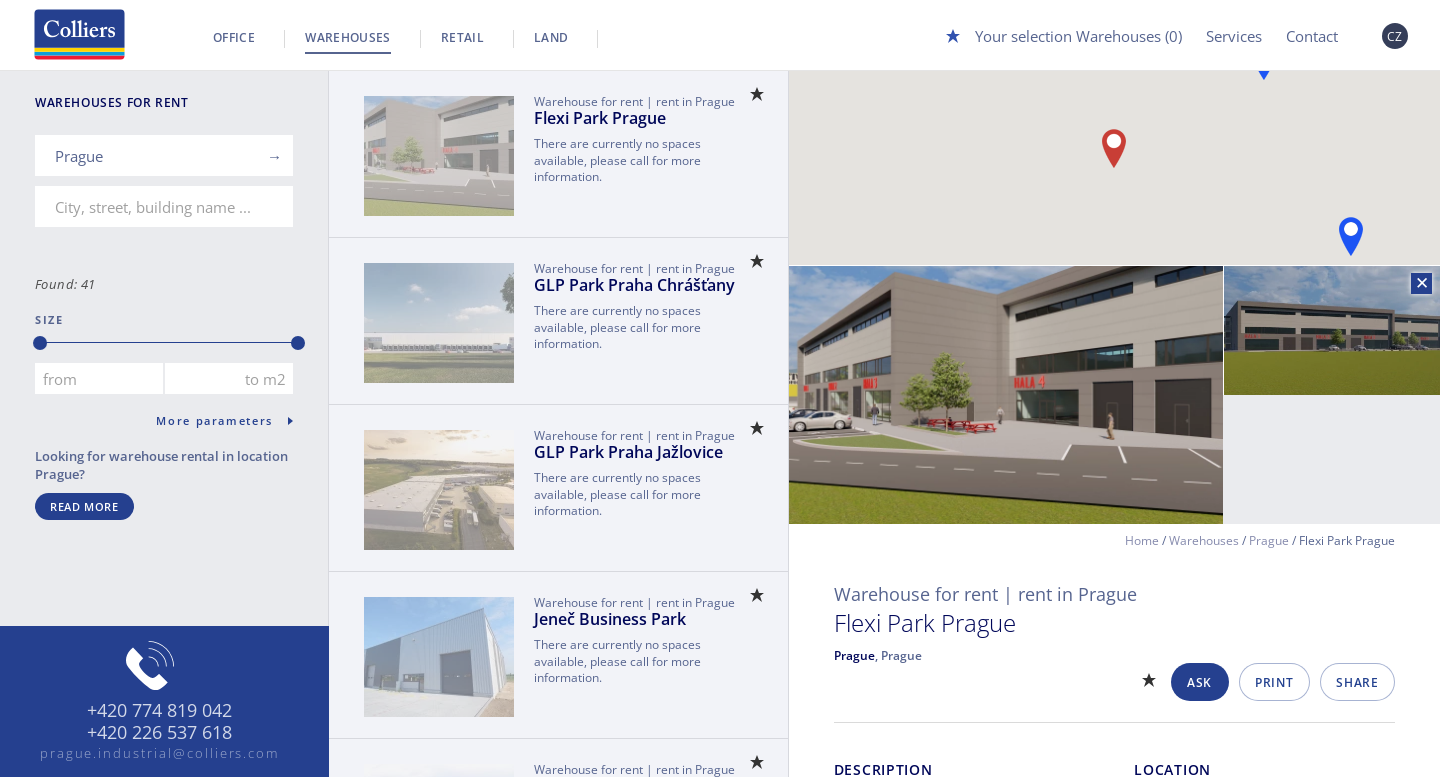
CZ (1395, 36)
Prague (1269, 540)
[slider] (40, 343)
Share (1357, 682)
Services (1234, 36)
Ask (1199, 682)
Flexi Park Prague (600, 118)
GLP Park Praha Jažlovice (628, 452)
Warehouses (348, 37)
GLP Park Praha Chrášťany (634, 285)
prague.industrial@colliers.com (160, 753)
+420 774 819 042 (159, 711)
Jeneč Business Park (610, 619)
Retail (462, 37)
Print (1274, 682)
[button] (1351, 236)
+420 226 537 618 (159, 733)
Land (551, 37)
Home (1142, 540)
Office (234, 37)
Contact (1312, 36)
